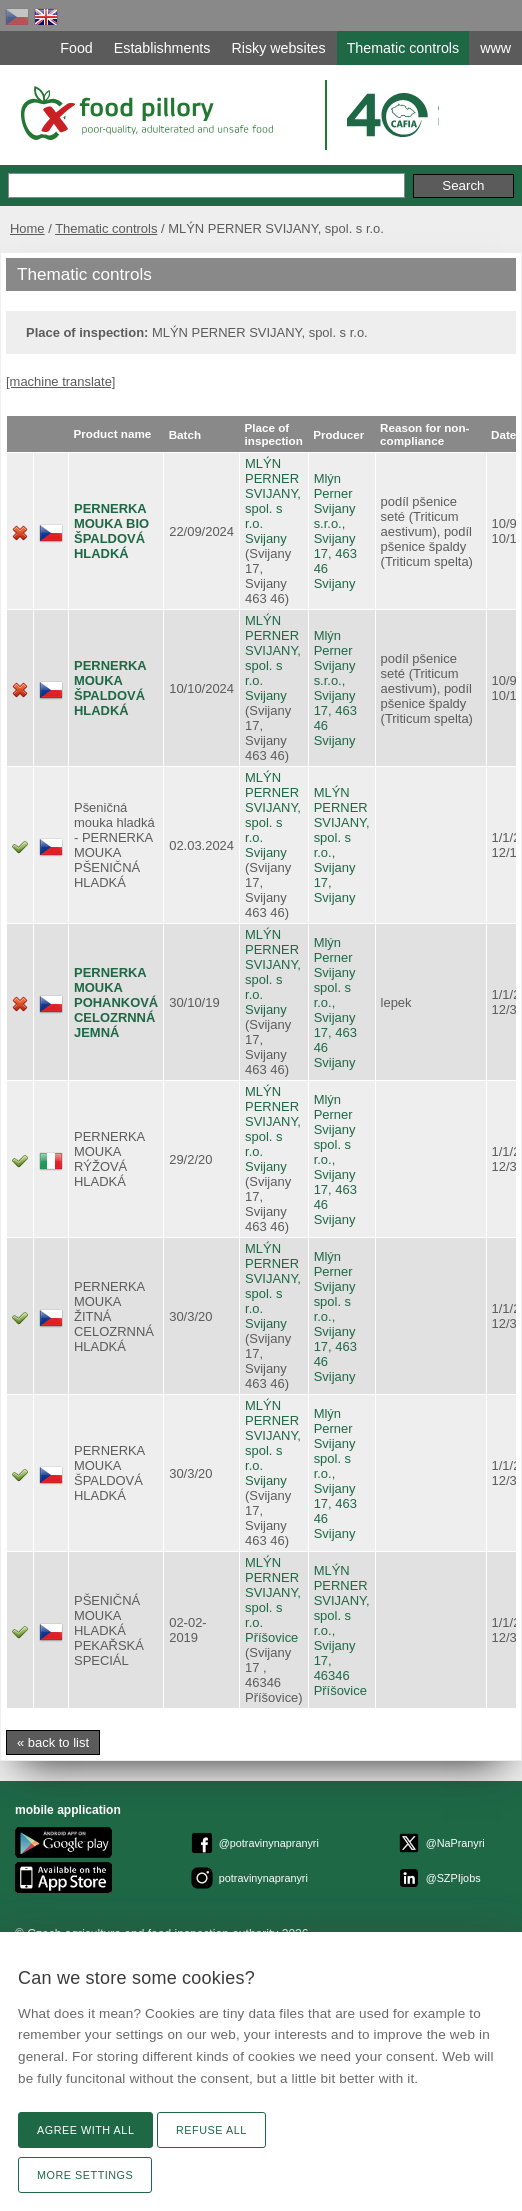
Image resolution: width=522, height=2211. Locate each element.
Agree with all (85, 2130)
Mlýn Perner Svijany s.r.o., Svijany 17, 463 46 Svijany (335, 531)
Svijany (266, 538)
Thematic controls (106, 228)
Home (27, 228)
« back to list (53, 1742)
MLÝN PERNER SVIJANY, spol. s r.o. (273, 493)
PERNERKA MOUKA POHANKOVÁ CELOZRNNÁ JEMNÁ (116, 1002)
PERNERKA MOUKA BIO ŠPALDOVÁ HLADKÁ (111, 531)
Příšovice (271, 1637)
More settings (85, 2175)
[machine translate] (60, 381)
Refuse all (211, 2130)
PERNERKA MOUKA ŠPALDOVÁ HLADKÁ (110, 688)
